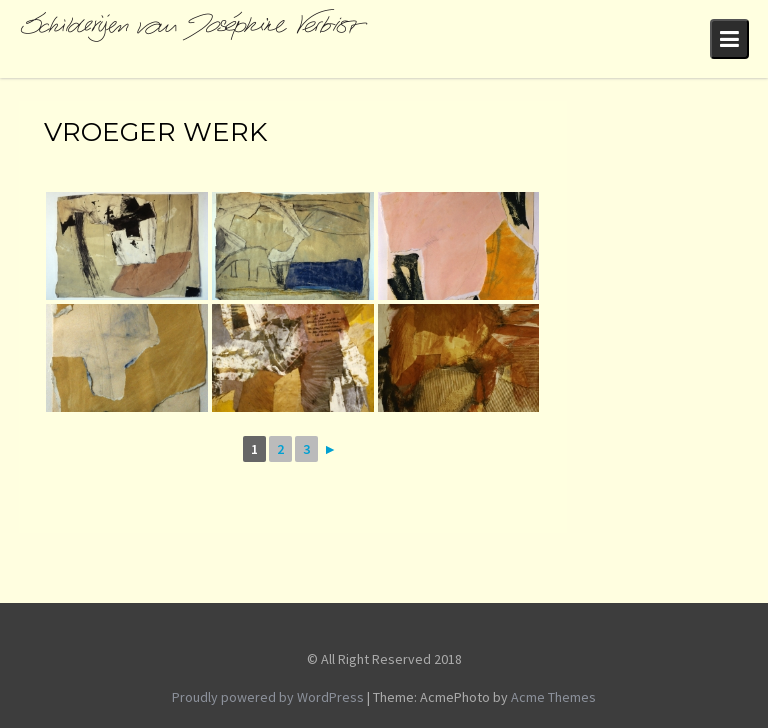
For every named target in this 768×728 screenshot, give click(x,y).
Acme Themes (553, 697)
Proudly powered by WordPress (268, 697)
